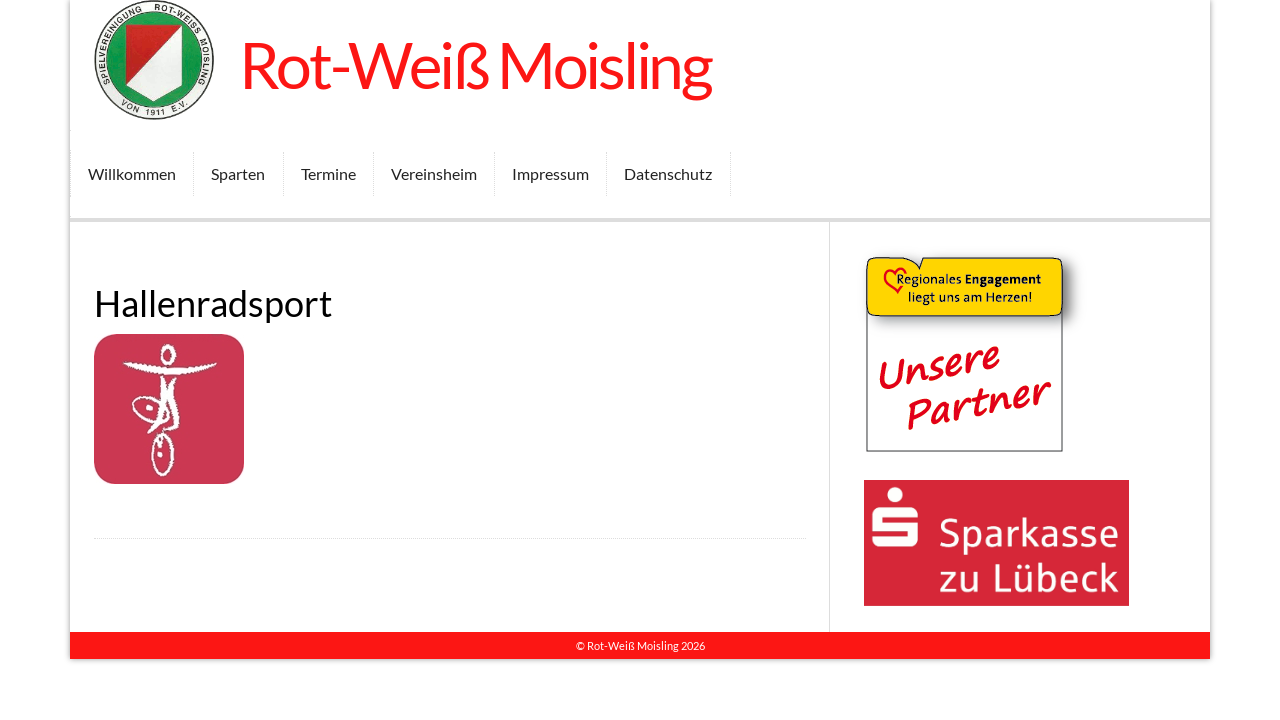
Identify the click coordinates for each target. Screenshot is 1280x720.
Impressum (550, 173)
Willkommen (132, 173)
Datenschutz (668, 173)
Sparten (238, 173)
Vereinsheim (434, 173)
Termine (328, 173)
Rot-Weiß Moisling (475, 64)
